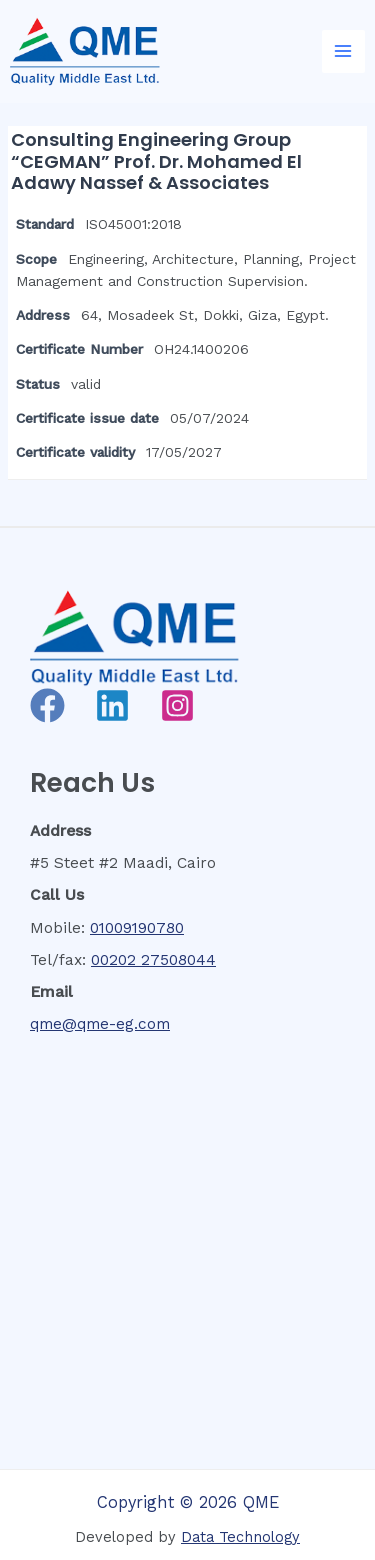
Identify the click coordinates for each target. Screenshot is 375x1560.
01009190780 (137, 928)
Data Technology (240, 1537)
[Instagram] (177, 705)
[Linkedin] (112, 705)
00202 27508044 (153, 960)
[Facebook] (47, 705)
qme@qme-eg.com (100, 1024)
